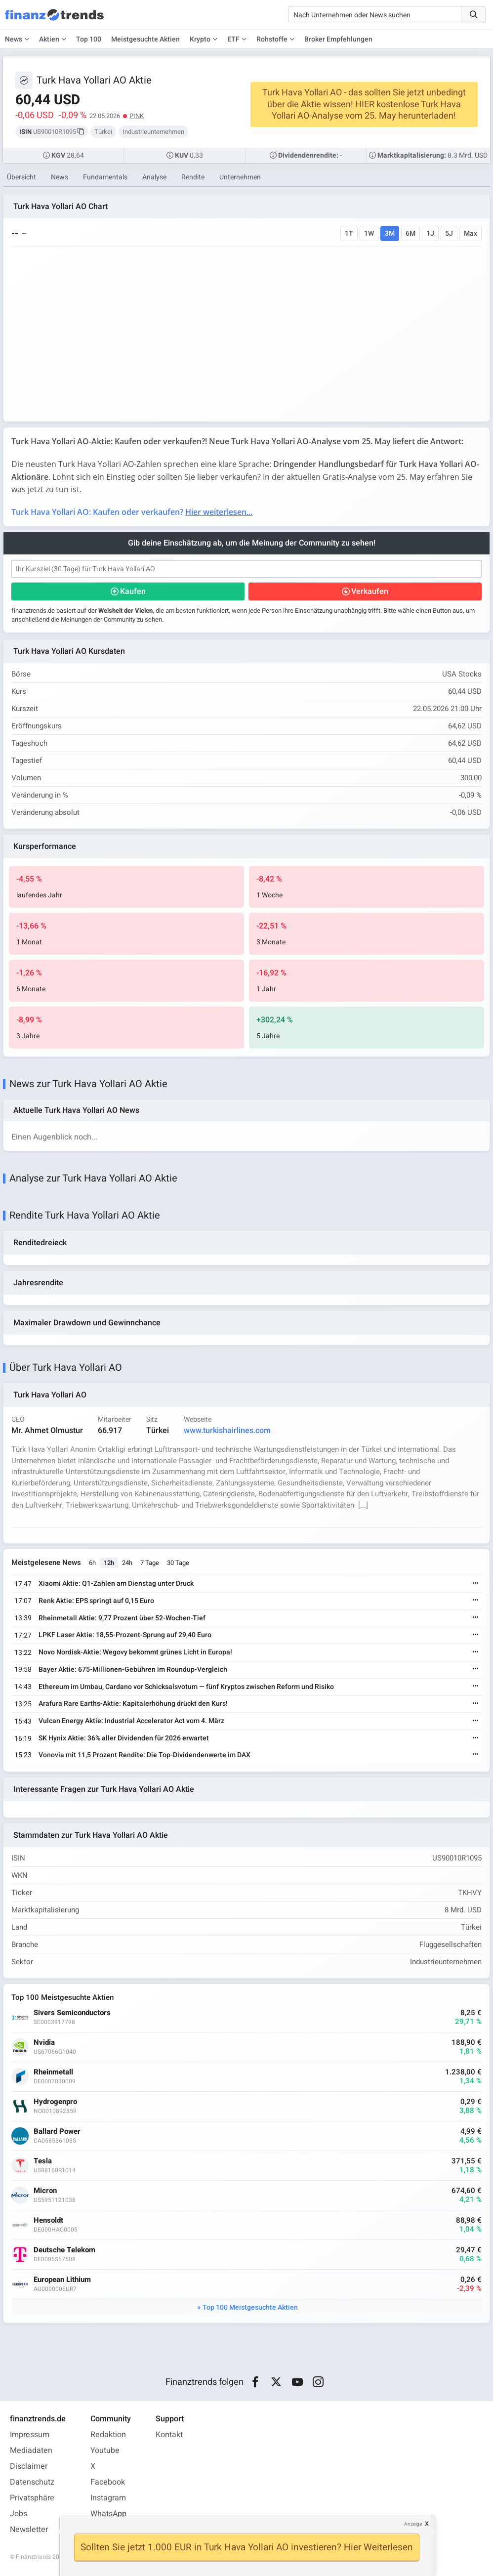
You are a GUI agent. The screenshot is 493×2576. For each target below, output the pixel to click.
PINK (136, 116)
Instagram (108, 2498)
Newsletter (29, 2529)
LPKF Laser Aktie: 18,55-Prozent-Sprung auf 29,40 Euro (125, 1635)
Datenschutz (32, 2482)
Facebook (107, 2482)
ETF (233, 39)
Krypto (200, 39)
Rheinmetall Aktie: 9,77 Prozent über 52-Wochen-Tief (122, 1618)
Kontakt (169, 2435)
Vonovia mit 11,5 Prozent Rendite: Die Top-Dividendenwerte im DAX (144, 1755)
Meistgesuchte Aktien (145, 39)
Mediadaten (31, 2450)
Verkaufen (369, 591)
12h (109, 1562)
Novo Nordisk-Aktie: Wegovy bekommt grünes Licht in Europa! (135, 1652)
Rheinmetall (53, 2072)
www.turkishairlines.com (227, 1430)
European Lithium (62, 2279)
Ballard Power (57, 2131)
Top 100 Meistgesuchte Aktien (250, 2307)
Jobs (18, 2514)
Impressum (29, 2435)
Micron (45, 2191)
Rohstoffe (272, 39)
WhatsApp (108, 2514)
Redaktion (108, 2435)
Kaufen (133, 591)
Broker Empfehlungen (338, 39)
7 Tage (149, 1562)
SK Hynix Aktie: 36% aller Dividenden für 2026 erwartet (124, 1738)
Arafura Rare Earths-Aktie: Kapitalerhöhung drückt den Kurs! (133, 1703)
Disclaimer (28, 2466)
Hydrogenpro (55, 2102)
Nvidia (44, 2042)
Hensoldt (48, 2220)
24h (127, 1562)
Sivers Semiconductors (72, 2013)
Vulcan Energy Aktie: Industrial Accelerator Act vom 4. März (131, 1721)
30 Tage (178, 1562)
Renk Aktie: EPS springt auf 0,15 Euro (96, 1601)
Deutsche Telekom (64, 2250)
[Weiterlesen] (476, 1584)
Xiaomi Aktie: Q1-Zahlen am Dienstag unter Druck (116, 1583)
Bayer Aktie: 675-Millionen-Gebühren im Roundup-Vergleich (133, 1669)
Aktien (49, 39)
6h (92, 1562)
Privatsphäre (32, 2498)
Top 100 (88, 39)
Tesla (43, 2161)
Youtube (105, 2450)
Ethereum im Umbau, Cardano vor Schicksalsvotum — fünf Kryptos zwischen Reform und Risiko (186, 1687)
